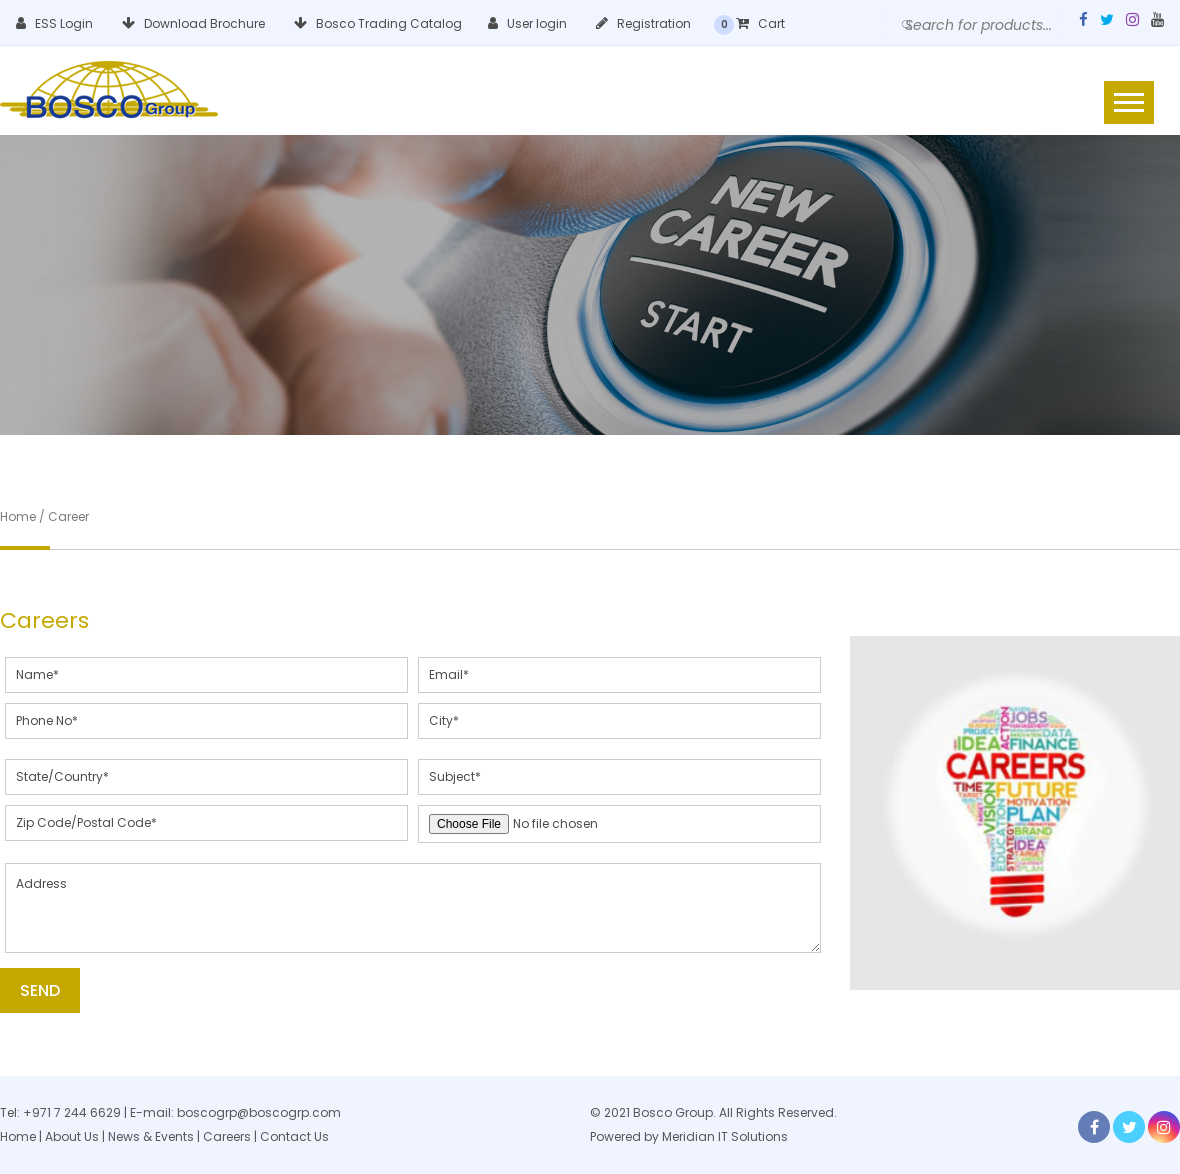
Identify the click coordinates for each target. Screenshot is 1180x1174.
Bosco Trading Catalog (378, 23)
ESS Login (54, 23)
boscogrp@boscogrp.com (259, 1112)
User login (527, 23)
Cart (760, 23)
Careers (227, 1136)
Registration (643, 23)
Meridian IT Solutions (725, 1136)
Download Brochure (193, 23)
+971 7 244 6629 (72, 1112)
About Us (72, 1136)
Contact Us (294, 1136)
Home (18, 1136)
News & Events (152, 1136)
